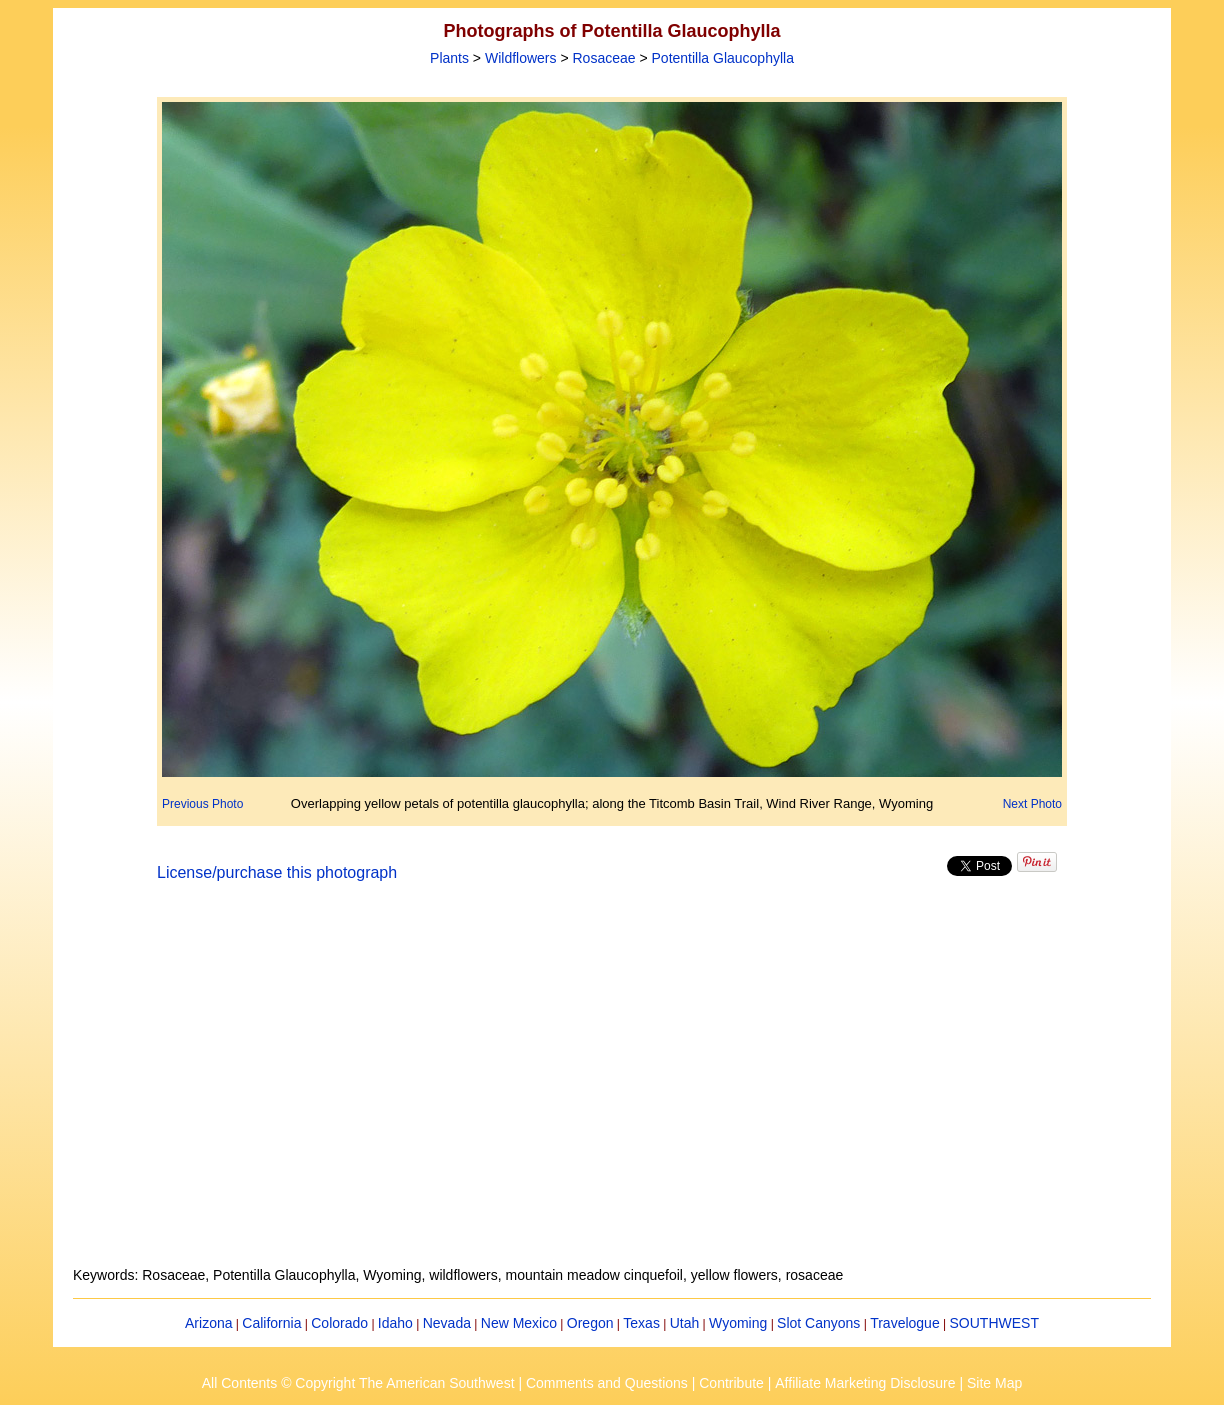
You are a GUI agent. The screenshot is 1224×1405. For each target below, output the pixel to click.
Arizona (208, 1323)
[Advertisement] (612, 1086)
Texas (641, 1323)
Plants (449, 58)
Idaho (395, 1323)
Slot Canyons (818, 1323)
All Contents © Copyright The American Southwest (358, 1383)
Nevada (447, 1323)
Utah (685, 1323)
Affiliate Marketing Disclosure (865, 1383)
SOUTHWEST (994, 1323)
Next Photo (1032, 804)
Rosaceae (604, 58)
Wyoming (738, 1323)
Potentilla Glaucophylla (723, 58)
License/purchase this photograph (277, 872)
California (271, 1323)
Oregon (590, 1323)
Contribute (731, 1383)
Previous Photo (202, 804)
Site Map (994, 1383)
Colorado (339, 1323)
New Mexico (519, 1323)
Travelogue (905, 1323)
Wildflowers (521, 58)
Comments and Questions (607, 1383)
